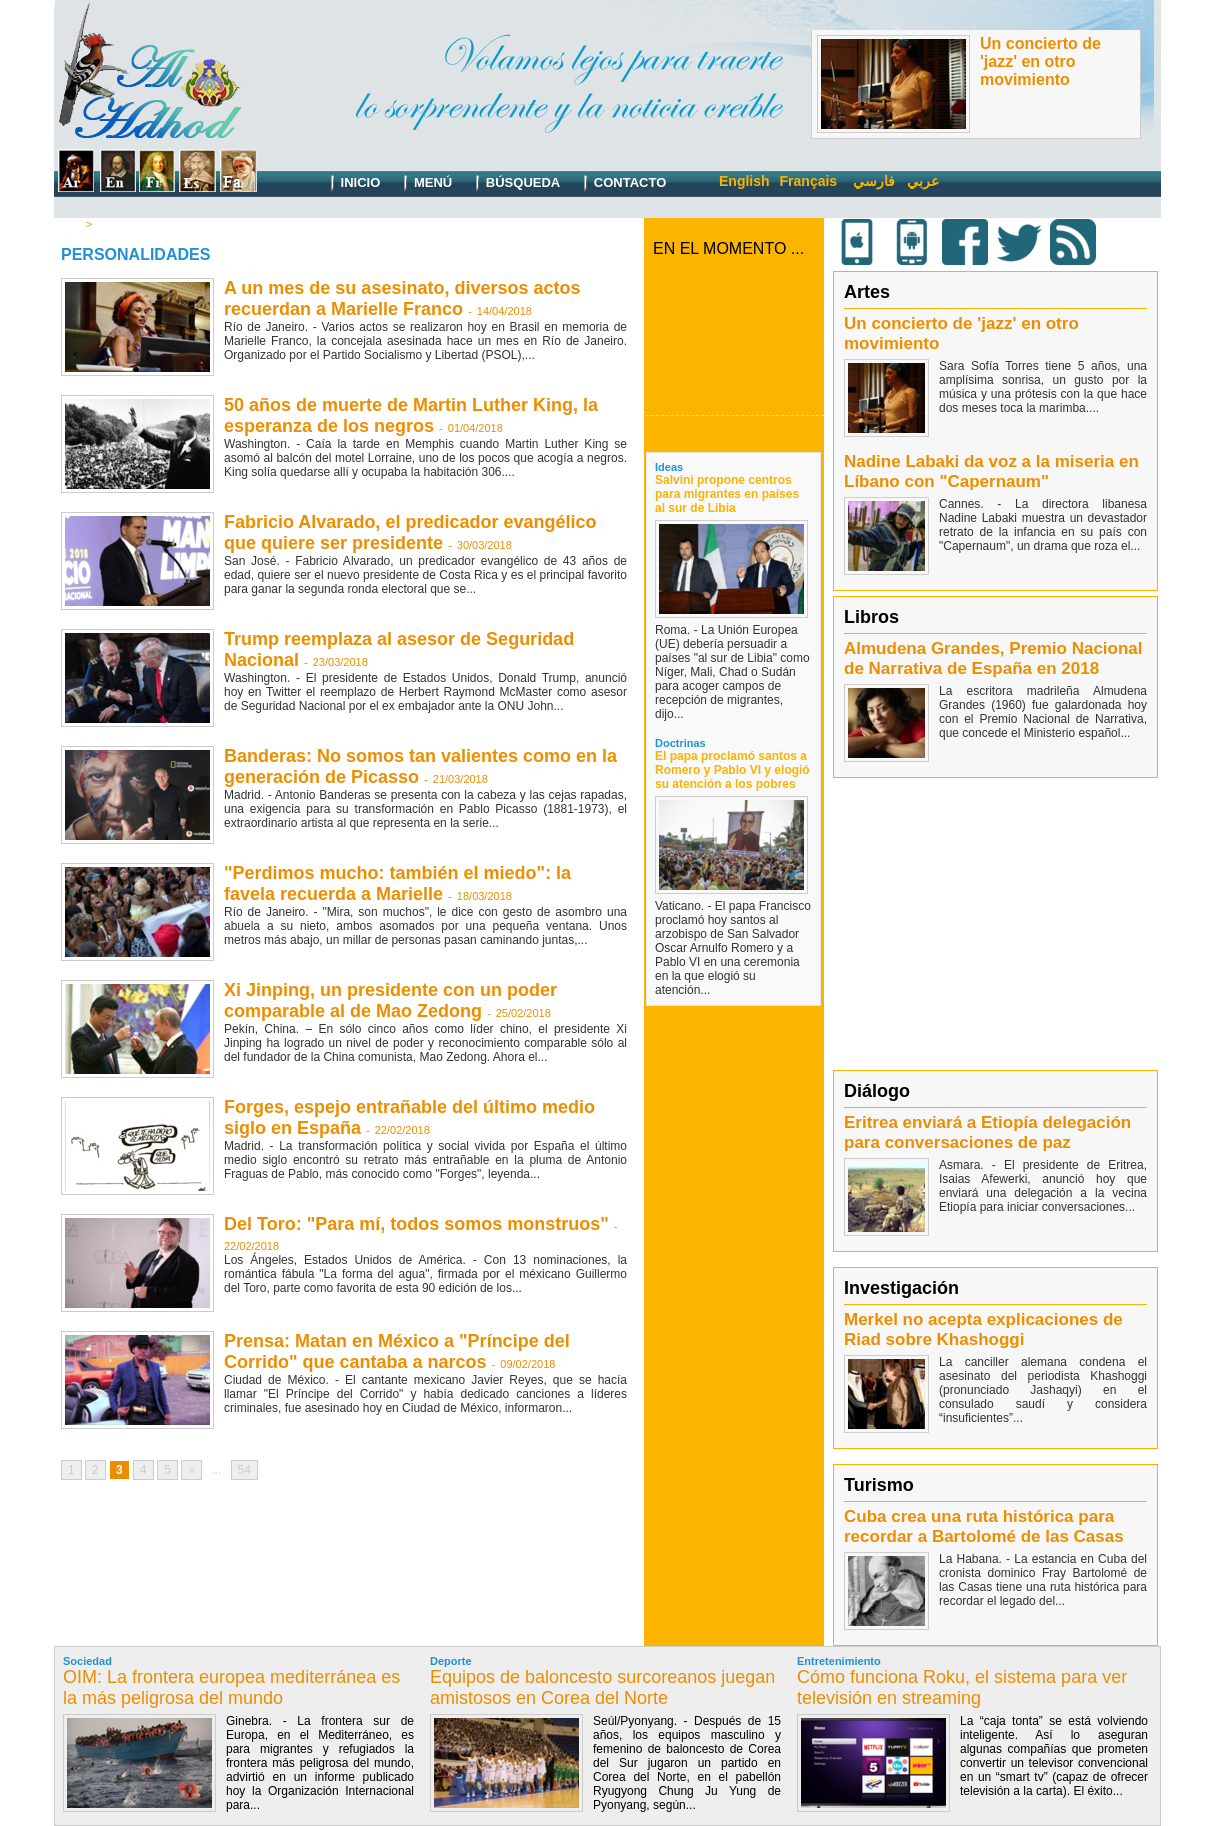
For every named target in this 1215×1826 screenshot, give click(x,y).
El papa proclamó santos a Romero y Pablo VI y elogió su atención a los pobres (732, 770)
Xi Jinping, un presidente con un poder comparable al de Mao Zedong (390, 1000)
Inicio (350, 183)
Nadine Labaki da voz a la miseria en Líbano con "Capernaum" (991, 471)
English (744, 181)
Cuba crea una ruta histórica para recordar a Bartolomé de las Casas (984, 1526)
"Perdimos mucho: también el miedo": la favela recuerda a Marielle (397, 883)
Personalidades (136, 224)
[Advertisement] (998, 923)
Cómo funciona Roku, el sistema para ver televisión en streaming (962, 1687)
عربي (923, 181)
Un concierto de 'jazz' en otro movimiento (1040, 61)
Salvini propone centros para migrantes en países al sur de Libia (727, 494)
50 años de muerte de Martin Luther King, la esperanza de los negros (411, 415)
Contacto (620, 183)
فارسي (874, 181)
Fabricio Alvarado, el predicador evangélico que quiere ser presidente (410, 532)
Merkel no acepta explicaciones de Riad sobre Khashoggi (983, 1329)
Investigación (901, 1288)
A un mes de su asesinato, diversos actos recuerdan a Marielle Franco (402, 298)
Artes (867, 292)
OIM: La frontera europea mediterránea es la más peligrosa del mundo (231, 1687)
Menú (423, 183)
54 (244, 1470)
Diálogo (877, 1091)
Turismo (879, 1485)
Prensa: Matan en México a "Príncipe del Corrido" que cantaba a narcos (397, 1351)
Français (809, 181)
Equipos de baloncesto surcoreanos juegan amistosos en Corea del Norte (602, 1687)
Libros (871, 617)
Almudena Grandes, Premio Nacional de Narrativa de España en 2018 (993, 658)
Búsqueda (513, 183)
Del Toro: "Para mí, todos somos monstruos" (416, 1224)
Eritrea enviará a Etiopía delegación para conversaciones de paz (987, 1132)
